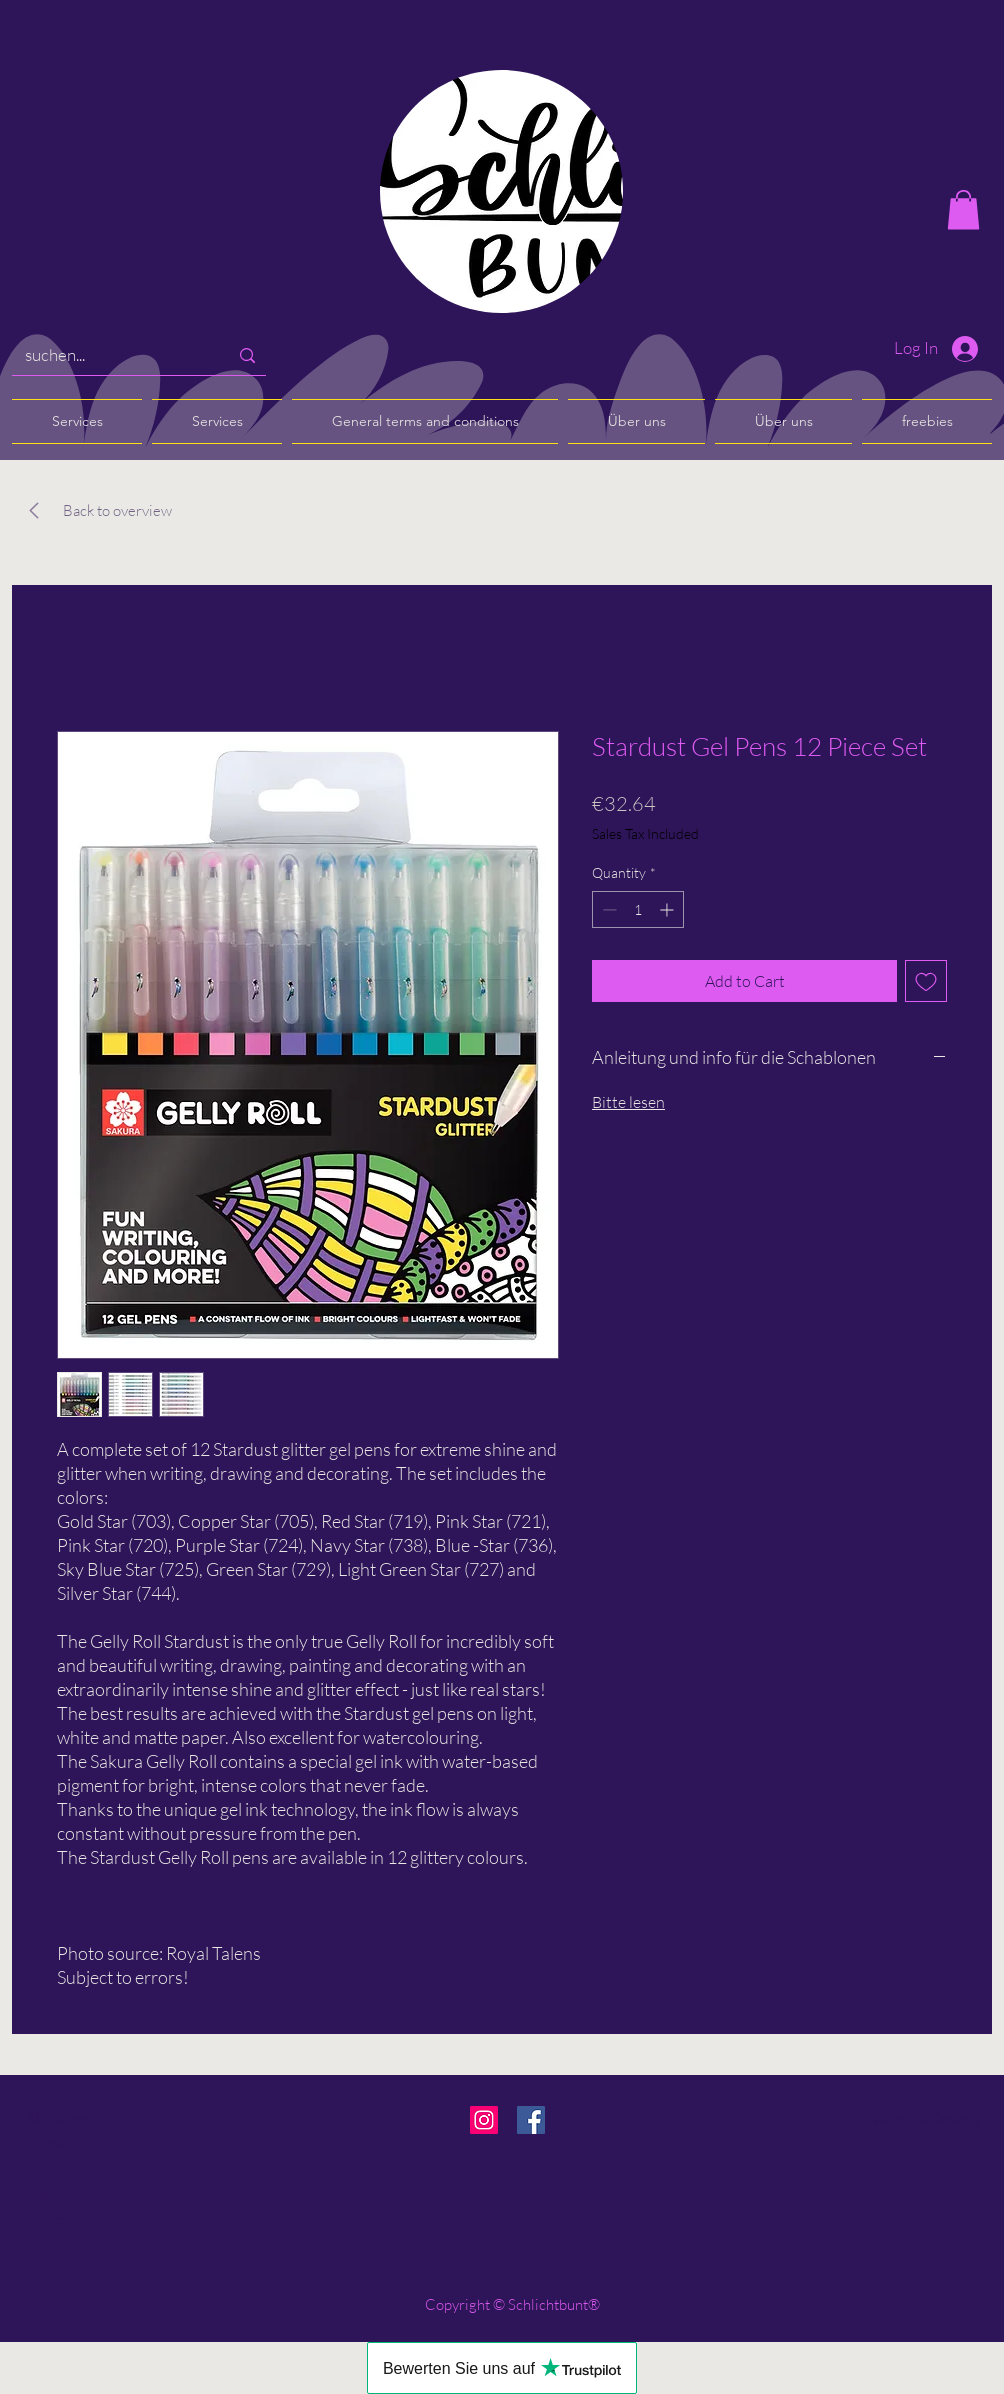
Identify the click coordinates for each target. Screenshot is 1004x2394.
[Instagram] (484, 2120)
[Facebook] (531, 2120)
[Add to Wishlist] (926, 981)
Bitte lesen (628, 1102)
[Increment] (668, 909)
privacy (47, 2219)
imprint (48, 2194)
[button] (963, 209)
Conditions (60, 2168)
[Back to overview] (117, 511)
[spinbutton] (638, 909)
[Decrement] (607, 909)
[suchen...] (111, 355)
